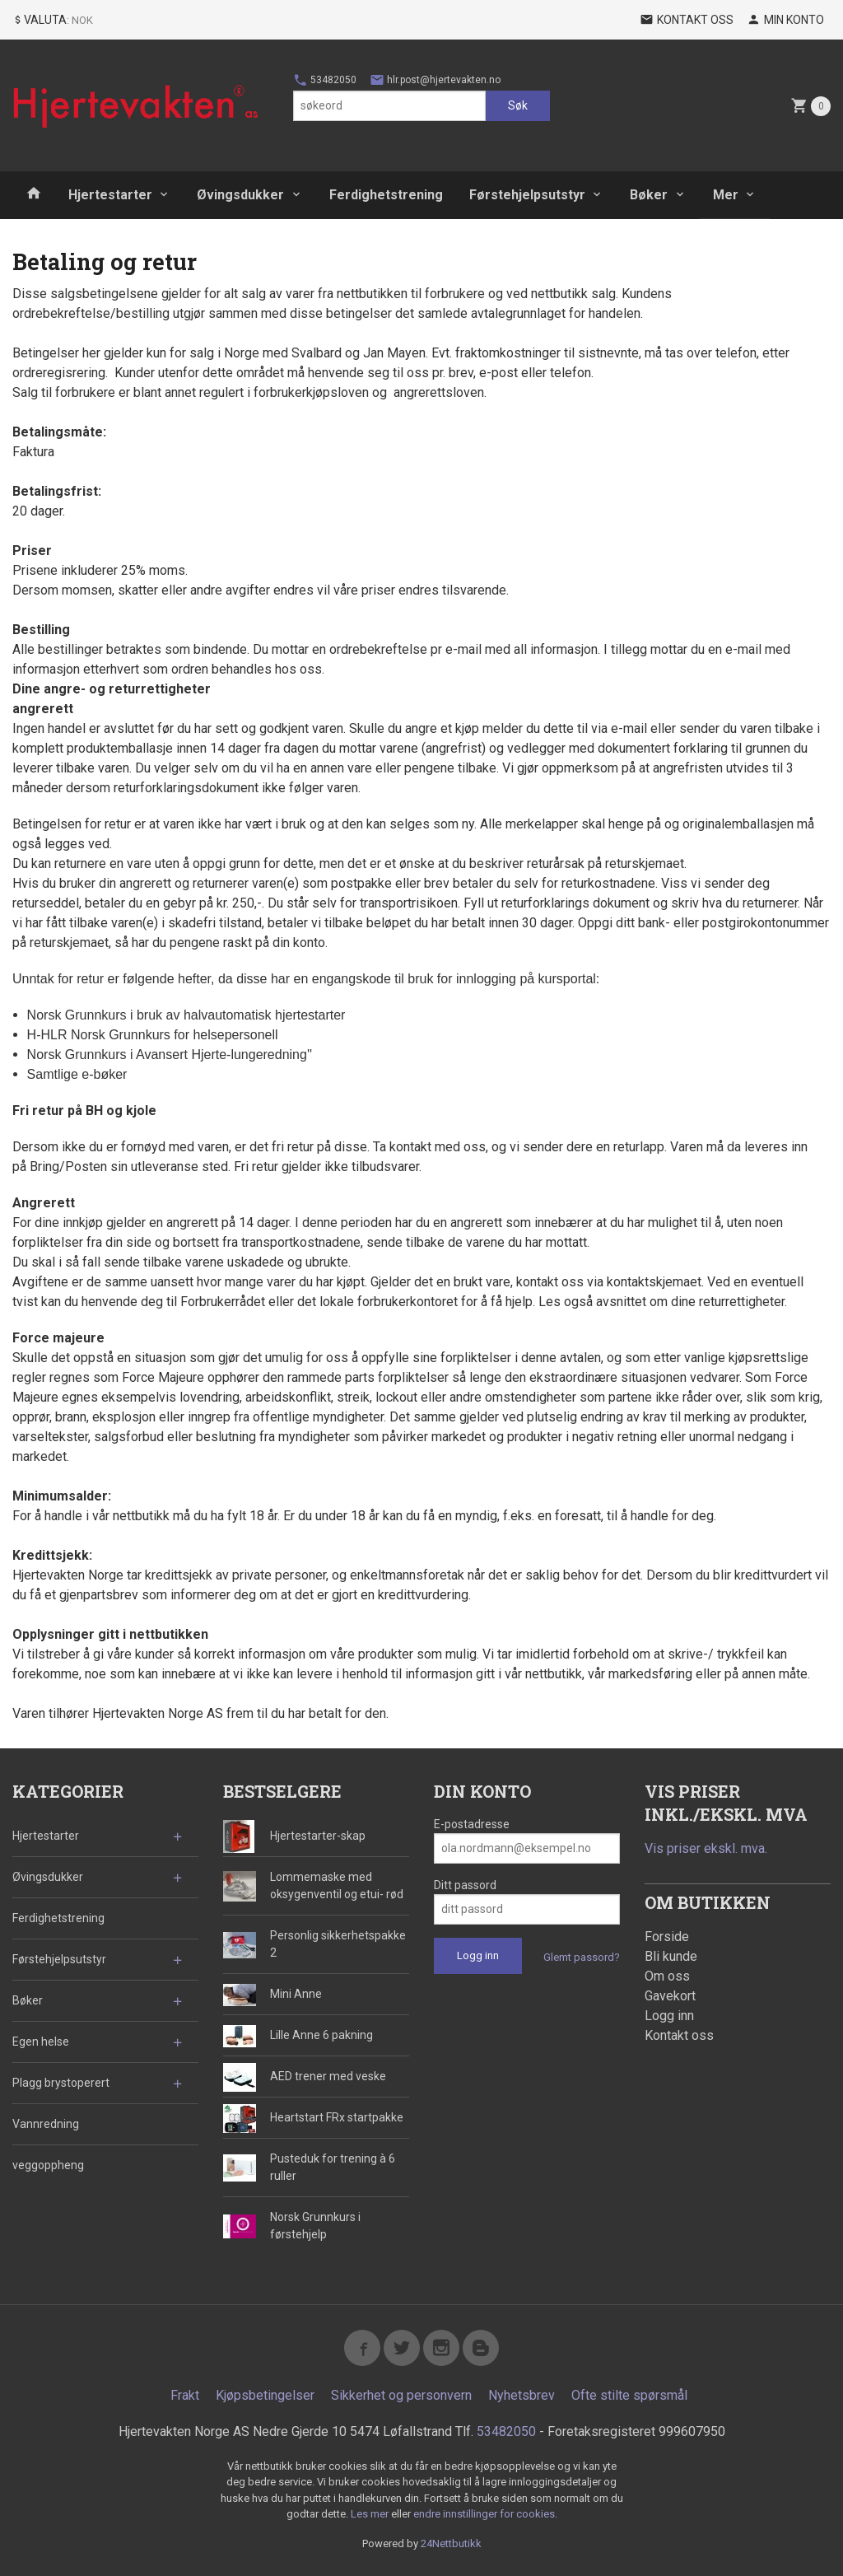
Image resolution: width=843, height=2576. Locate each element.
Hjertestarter (110, 195)
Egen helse (40, 2041)
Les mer (371, 2514)
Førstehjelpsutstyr (527, 195)
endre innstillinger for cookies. (485, 2514)
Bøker (649, 195)
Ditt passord (465, 1885)
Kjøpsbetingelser (265, 2395)
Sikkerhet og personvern (401, 2395)
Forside (667, 1936)
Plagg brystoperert (60, 2082)
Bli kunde (671, 1956)
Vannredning (45, 2123)
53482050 (324, 80)
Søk (518, 105)
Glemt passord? (581, 1957)
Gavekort (670, 1996)
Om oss (667, 1976)
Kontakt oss (679, 2035)
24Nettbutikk (451, 2543)
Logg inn (669, 2015)
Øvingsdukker (240, 195)
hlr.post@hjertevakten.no (435, 80)
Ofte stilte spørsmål (629, 2395)
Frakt (184, 2395)
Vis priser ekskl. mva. (706, 1848)
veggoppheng (48, 2165)
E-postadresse (472, 1824)
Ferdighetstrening (386, 195)
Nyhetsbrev (521, 2395)
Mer (725, 195)
